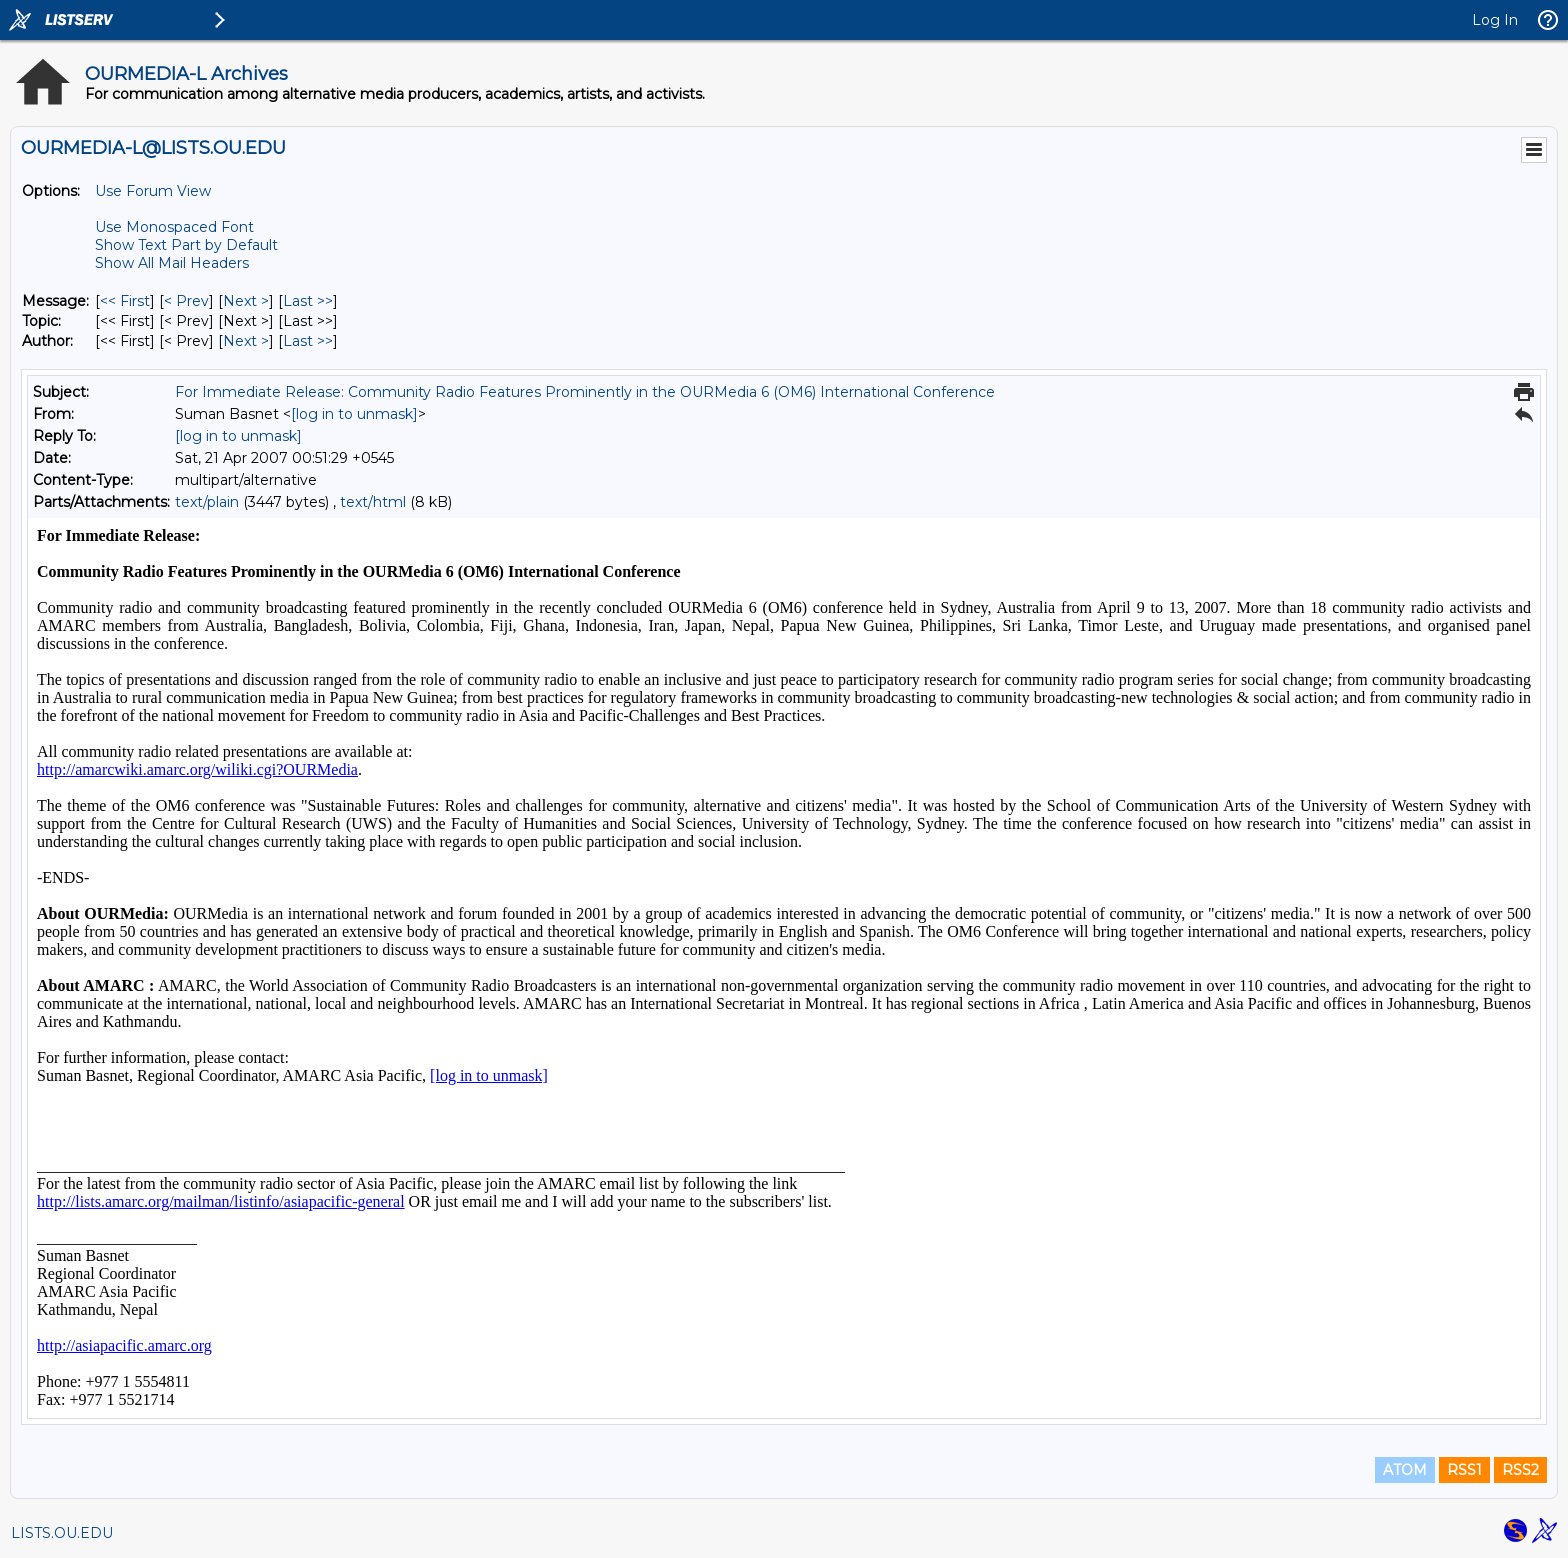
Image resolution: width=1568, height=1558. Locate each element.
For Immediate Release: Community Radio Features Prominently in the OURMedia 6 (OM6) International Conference (585, 392)
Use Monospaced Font (174, 227)
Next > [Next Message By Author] (246, 341)
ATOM (1405, 1470)
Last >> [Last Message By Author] (308, 341)
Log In (1495, 20)
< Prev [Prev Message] (186, 301)
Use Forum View (153, 191)
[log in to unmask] (354, 414)
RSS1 (1464, 1470)
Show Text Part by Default (186, 245)
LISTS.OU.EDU (62, 1533)
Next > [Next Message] (246, 301)
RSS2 (1520, 1470)
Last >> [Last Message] (308, 301)
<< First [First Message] (125, 301)
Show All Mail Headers (172, 263)
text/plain (207, 502)
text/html (373, 502)
